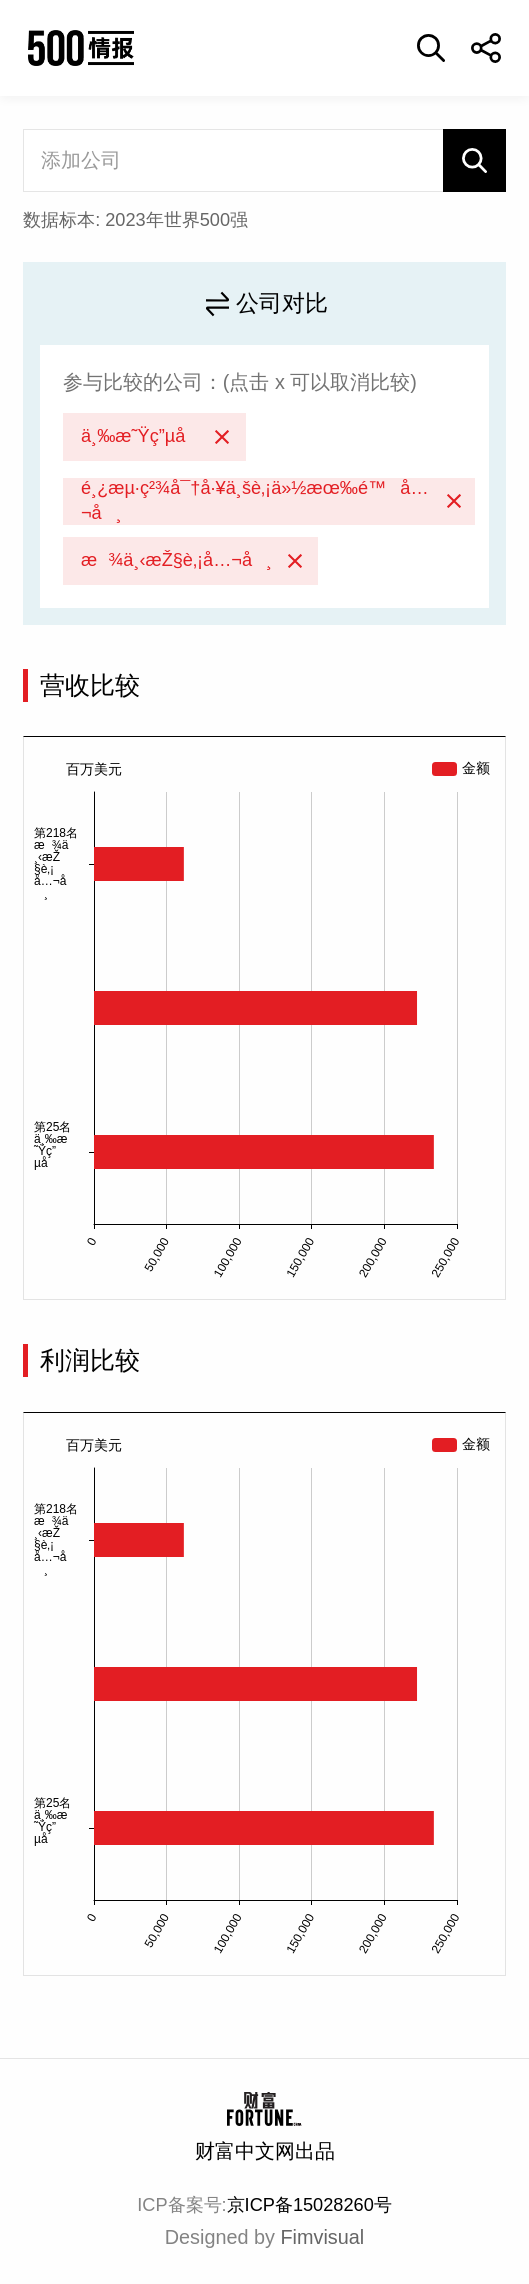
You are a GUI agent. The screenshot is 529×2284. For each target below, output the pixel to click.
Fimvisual (323, 2237)
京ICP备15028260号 (309, 2205)
